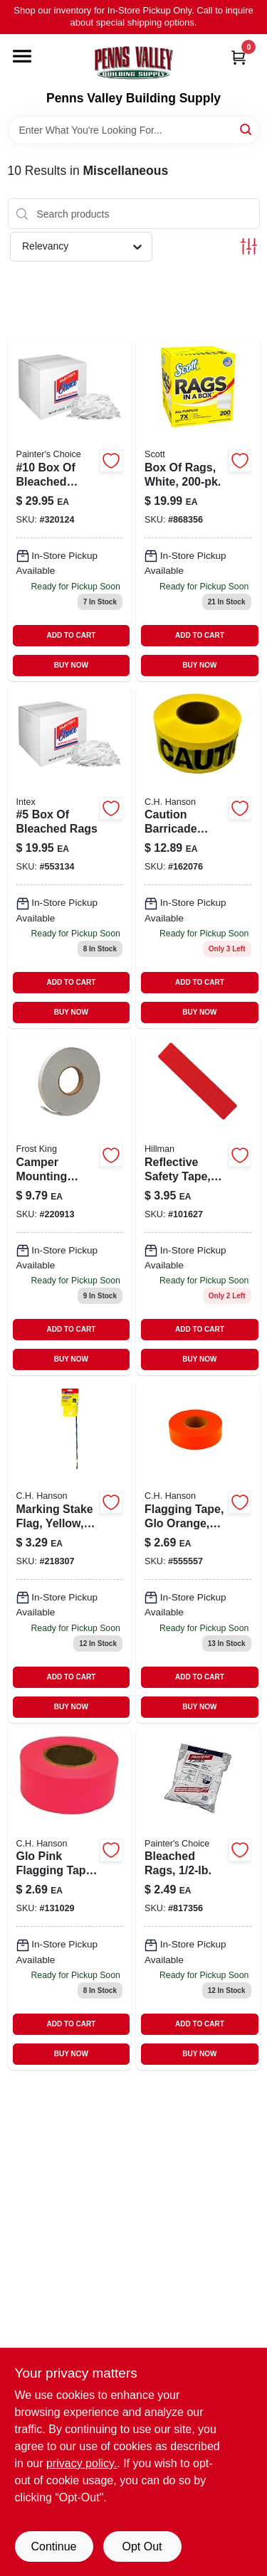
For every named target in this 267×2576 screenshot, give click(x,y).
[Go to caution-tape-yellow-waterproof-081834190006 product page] (198, 857)
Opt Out (142, 2546)
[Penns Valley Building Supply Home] (134, 62)
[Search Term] (134, 130)
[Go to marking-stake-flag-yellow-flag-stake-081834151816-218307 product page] (70, 1551)
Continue (53, 2546)
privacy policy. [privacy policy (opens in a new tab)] (81, 2463)
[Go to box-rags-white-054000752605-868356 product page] (198, 509)
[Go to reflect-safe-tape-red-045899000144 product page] (198, 1204)
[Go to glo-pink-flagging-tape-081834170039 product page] (70, 1899)
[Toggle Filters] (249, 246)
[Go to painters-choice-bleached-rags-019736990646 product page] (198, 1899)
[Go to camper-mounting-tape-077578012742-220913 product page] (70, 1204)
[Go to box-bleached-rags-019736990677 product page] (70, 857)
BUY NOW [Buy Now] (71, 665)
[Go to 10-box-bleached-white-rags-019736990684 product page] (70, 509)
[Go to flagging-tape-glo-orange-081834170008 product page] (198, 1551)
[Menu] (22, 56)
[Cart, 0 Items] (238, 57)
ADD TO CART (71, 635)
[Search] (246, 129)
